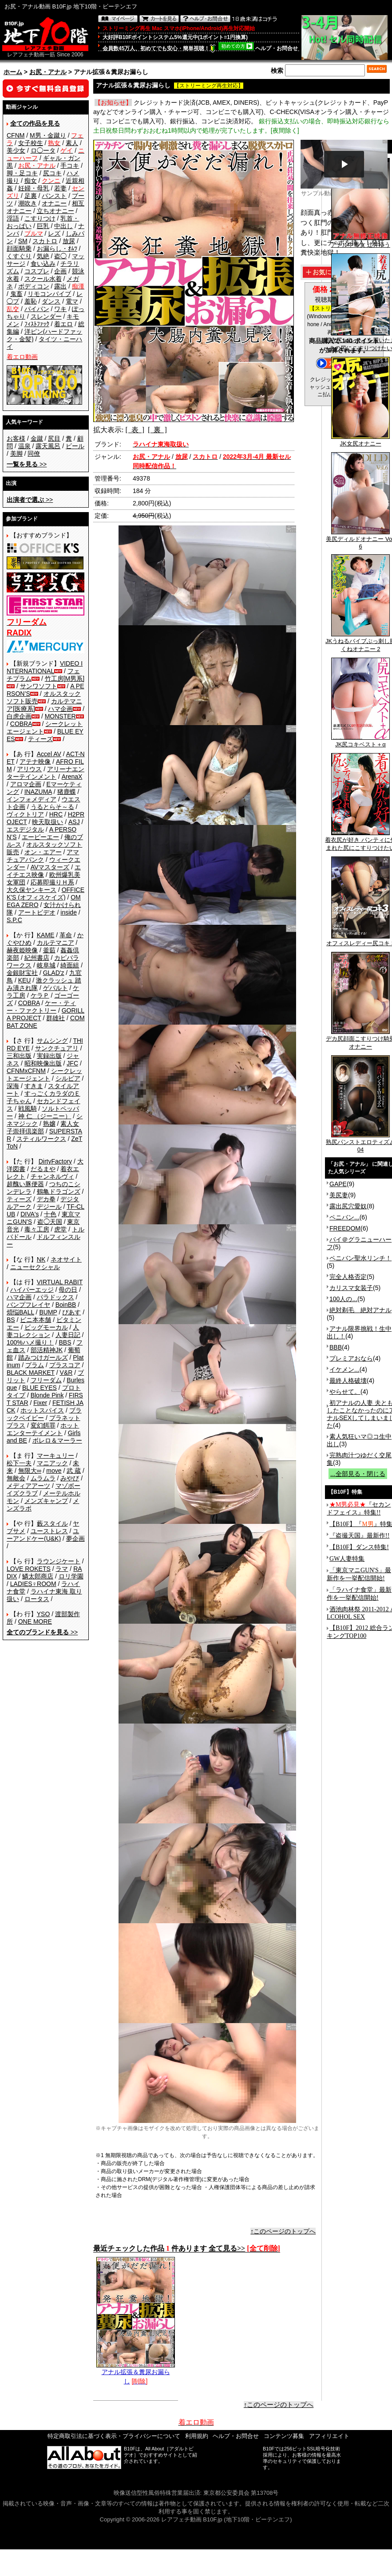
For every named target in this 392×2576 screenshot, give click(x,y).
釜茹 (49, 950)
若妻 (60, 188)
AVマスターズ (50, 867)
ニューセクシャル (35, 1266)
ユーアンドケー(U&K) (43, 1534)
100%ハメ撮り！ (30, 1342)
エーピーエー (40, 836)
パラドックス (55, 1297)
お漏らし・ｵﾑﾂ (57, 248)
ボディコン (33, 286)
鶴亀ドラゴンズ (58, 1191)
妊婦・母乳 (33, 188)
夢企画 (75, 1538)
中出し (63, 225)
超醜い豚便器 (25, 1183)
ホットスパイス (42, 1410)
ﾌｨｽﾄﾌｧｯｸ (36, 323)
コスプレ (36, 271)
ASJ (74, 821)
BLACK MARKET (31, 1372)
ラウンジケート (58, 1561)
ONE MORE (35, 1621)
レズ (54, 233)
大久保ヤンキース (31, 889)
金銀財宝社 (22, 972)
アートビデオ (36, 912)
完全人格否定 (348, 1276)
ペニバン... (344, 1217)
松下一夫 (19, 1463)
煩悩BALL (20, 1312)
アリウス (29, 769)
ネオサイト (66, 1259)
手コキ (69, 165)
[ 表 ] (134, 430)
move (53, 1470)
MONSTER (60, 716)
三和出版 (19, 1055)
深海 (13, 1085)
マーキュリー (55, 1455)
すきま (33, 1085)
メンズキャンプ (46, 1500)
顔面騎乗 (19, 248)
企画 (60, 271)
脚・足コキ (22, 173)
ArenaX (72, 776)
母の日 (68, 1289)
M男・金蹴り (48, 135)
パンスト (54, 195)
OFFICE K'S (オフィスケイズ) (45, 893)
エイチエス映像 (44, 871)
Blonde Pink (47, 1395)
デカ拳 (46, 1199)
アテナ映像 (35, 761)
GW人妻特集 (346, 1558)
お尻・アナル (48, 71)
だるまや (43, 1168)
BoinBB (65, 1304)
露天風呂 (48, 446)
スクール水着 (43, 278)
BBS (65, 1342)
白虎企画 (19, 716)
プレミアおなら (351, 1358)
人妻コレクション (43, 1331)
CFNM (15, 135)
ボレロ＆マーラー (57, 1440)
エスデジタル (25, 829)
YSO (43, 1613)
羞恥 (30, 301)
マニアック (52, 1463)
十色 (50, 1214)
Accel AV (49, 753)
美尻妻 (338, 1195)
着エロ (63, 323)
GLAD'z (53, 972)
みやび (69, 1478)
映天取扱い (47, 821)
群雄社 (55, 1018)
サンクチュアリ (57, 1048)
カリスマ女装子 (351, 1287)
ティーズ (40, 738)
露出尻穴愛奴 (348, 1206)
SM (23, 241)
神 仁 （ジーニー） (44, 1116)
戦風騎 (27, 1108)
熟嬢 (49, 1123)
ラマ (61, 1568)
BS (11, 1319)
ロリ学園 (71, 1576)
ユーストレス (49, 1531)
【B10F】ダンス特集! (359, 1547)
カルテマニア (55, 942)
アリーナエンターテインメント (45, 772)
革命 (65, 935)
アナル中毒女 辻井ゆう (360, 242)
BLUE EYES (39, 1387)
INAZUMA (38, 791)
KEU (24, 980)
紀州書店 (36, 957)
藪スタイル (52, 1523)
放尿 (69, 241)
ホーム (13, 71)
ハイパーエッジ (32, 1289)
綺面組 (69, 965)
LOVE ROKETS (29, 1568)
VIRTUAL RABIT (60, 1282)
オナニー (54, 203)
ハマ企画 (60, 708)
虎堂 (60, 1229)
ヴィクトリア (25, 814)
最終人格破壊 (348, 1380)
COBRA (21, 723)
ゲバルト (55, 987)
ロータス (36, 1598)
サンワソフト (38, 686)
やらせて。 (344, 1391)
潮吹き (27, 203)
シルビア (67, 1078)
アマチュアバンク (43, 855)
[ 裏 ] (157, 430)
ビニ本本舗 (35, 1319)
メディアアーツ (28, 1485)
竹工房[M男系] (64, 678)
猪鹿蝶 (66, 791)
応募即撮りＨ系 (52, 882)
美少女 (16, 150)
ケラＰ (40, 995)
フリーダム (46, 1380)
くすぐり (19, 256)
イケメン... (344, 1369)
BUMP (48, 1312)
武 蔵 (74, 1470)
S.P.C (14, 919)
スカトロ (44, 241)
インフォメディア (31, 799)
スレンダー (46, 316)
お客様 (16, 438)
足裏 (30, 195)
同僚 (34, 453)
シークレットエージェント (44, 1074)
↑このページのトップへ (283, 2231)
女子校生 (30, 142)
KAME (46, 935)
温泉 (24, 446)
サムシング (52, 1040)
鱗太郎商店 (37, 1576)
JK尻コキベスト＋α (360, 741)
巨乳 (43, 225)
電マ (72, 301)
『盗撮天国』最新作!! (359, 1535)
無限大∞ (29, 1470)
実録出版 (49, 1055)
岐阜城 (46, 965)
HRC (56, 814)
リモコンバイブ (49, 293)
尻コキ (52, 173)
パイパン (36, 308)
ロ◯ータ (43, 150)
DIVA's (29, 1214)
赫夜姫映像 (22, 950)
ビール (75, 446)
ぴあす (71, 1312)
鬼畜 (16, 293)
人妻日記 (67, 1334)
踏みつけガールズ (43, 1357)
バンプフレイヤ (28, 1304)
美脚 (16, 453)
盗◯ (60, 256)
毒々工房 (36, 1229)
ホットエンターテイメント (43, 1429)
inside (68, 912)
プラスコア (64, 1365)
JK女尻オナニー (360, 440)
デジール (49, 1206)
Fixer (40, 1402)
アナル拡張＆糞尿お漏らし (135, 2373)
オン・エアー (43, 852)
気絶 (43, 256)
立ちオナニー (55, 210)
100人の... (343, 1298)
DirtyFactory (55, 1161)
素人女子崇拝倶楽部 (43, 1127)
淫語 (13, 218)
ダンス (51, 301)
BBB (335, 1347)
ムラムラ (43, 1478)
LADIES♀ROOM (33, 1583)
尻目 (54, 438)
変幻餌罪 (43, 1425)
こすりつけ (39, 218)
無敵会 (16, 1478)
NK (41, 1259)
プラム (34, 1365)
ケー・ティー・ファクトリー (41, 1006)
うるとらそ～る (52, 806)
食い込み (43, 263)
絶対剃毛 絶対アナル (360, 1310)
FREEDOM (344, 1228)
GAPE (338, 1183)
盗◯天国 (49, 1221)
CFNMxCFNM (26, 1070)
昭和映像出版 (43, 1063)
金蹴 (37, 438)
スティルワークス (41, 1138)
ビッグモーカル (46, 1327)
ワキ (60, 308)
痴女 (30, 180)
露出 (60, 286)
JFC (72, 1063)
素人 (72, 142)
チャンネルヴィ (52, 1176)
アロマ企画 (25, 784)
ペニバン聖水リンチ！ (360, 1258)
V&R (66, 1372)
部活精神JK (47, 1349)
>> (27, 464)
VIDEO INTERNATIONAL (45, 667)
